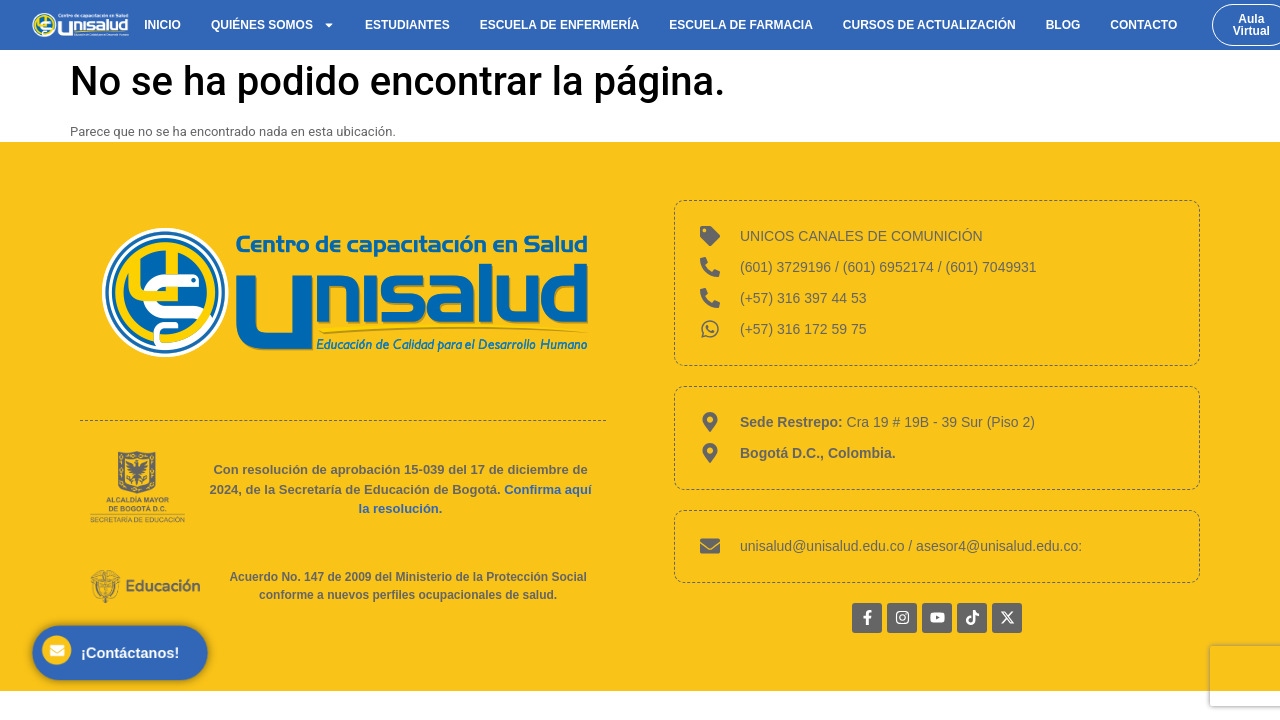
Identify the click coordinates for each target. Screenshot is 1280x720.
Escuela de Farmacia (741, 25)
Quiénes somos (273, 25)
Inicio (162, 25)
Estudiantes (407, 25)
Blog (1063, 25)
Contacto (1143, 25)
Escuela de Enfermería (560, 25)
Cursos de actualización (929, 25)
